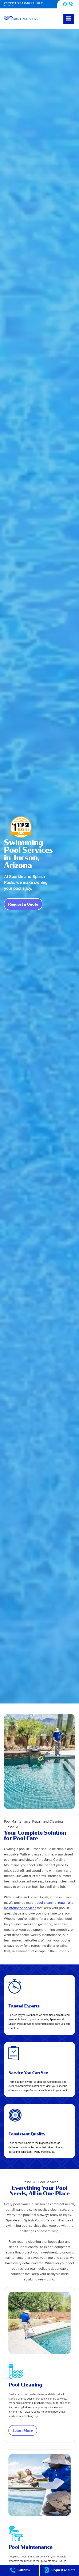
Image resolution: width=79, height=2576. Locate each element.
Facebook (64, 4)
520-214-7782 (70, 4)
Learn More (25, 2430)
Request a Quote (63, 2570)
